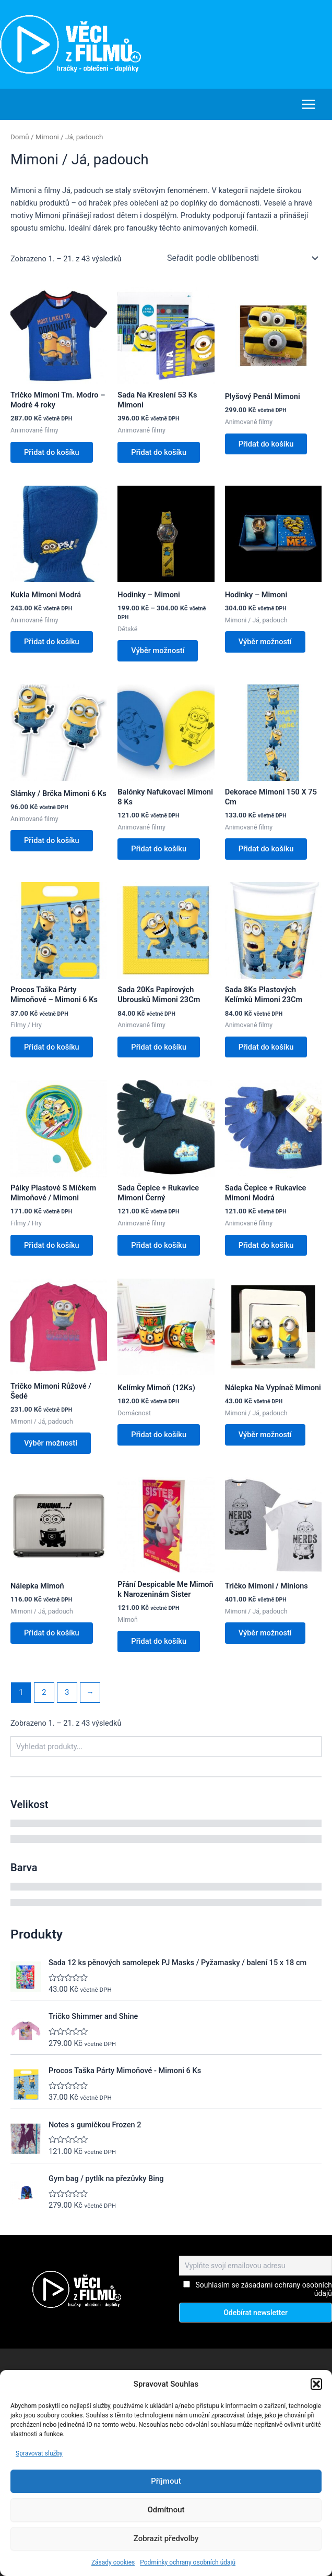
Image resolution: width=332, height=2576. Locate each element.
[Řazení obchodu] (242, 257)
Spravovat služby (39, 2453)
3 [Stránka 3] (67, 1699)
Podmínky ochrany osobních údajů (187, 2562)
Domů (19, 136)
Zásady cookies (113, 2562)
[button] (316, 2384)
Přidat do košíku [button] (52, 452)
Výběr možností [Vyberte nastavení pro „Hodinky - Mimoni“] (158, 652)
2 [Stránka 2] (44, 1699)
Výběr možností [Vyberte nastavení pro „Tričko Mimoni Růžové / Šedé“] (51, 1448)
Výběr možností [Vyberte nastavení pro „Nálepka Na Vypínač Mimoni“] (266, 1440)
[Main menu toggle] (308, 104)
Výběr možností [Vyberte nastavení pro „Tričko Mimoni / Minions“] (266, 1639)
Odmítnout (166, 2509)
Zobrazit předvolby (166, 2538)
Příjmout (166, 2481)
